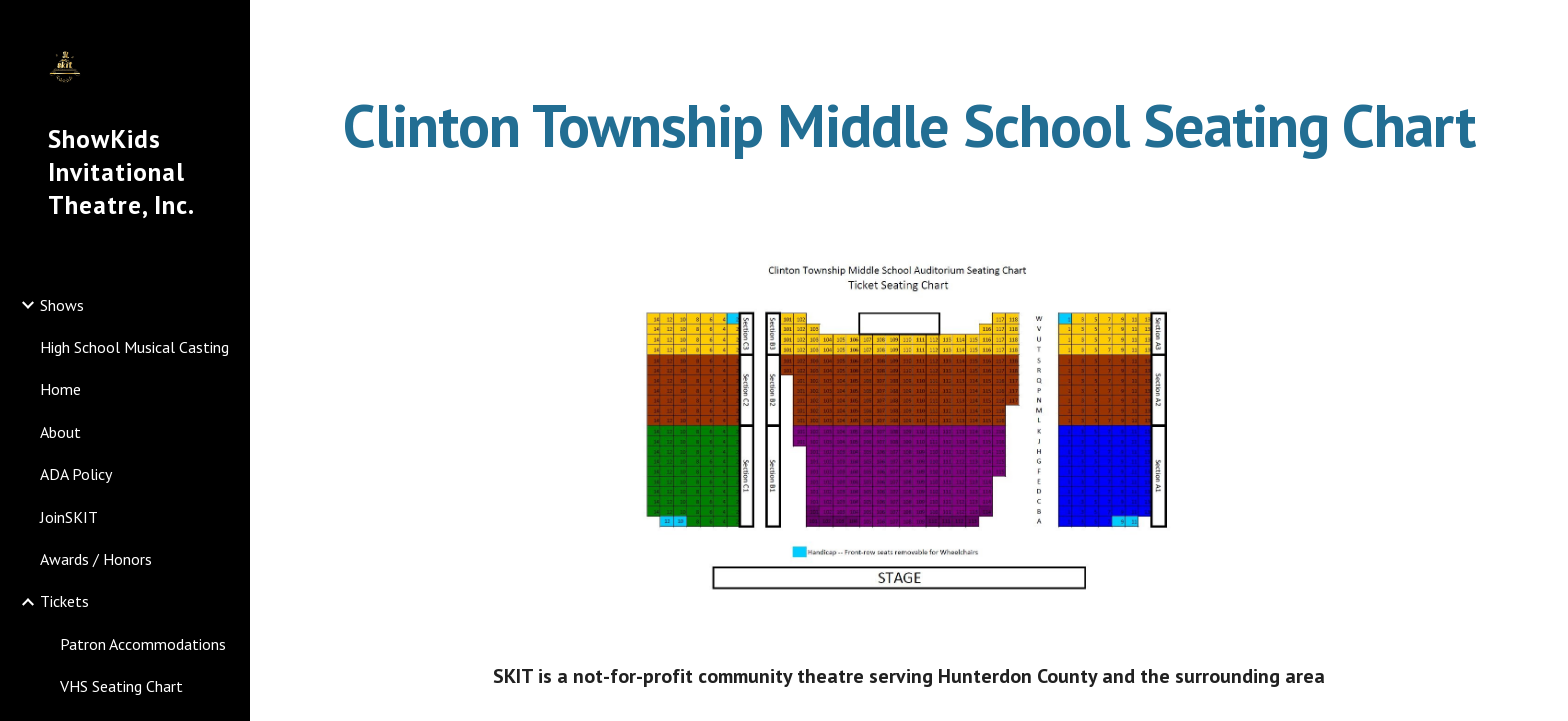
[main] (909, 125)
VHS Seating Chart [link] (121, 686)
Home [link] (60, 389)
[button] (1544, 28)
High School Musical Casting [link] (134, 347)
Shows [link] (62, 305)
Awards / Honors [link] (96, 559)
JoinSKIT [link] (69, 517)
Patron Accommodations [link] (143, 644)
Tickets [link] (64, 601)
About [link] (60, 432)
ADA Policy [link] (76, 474)
